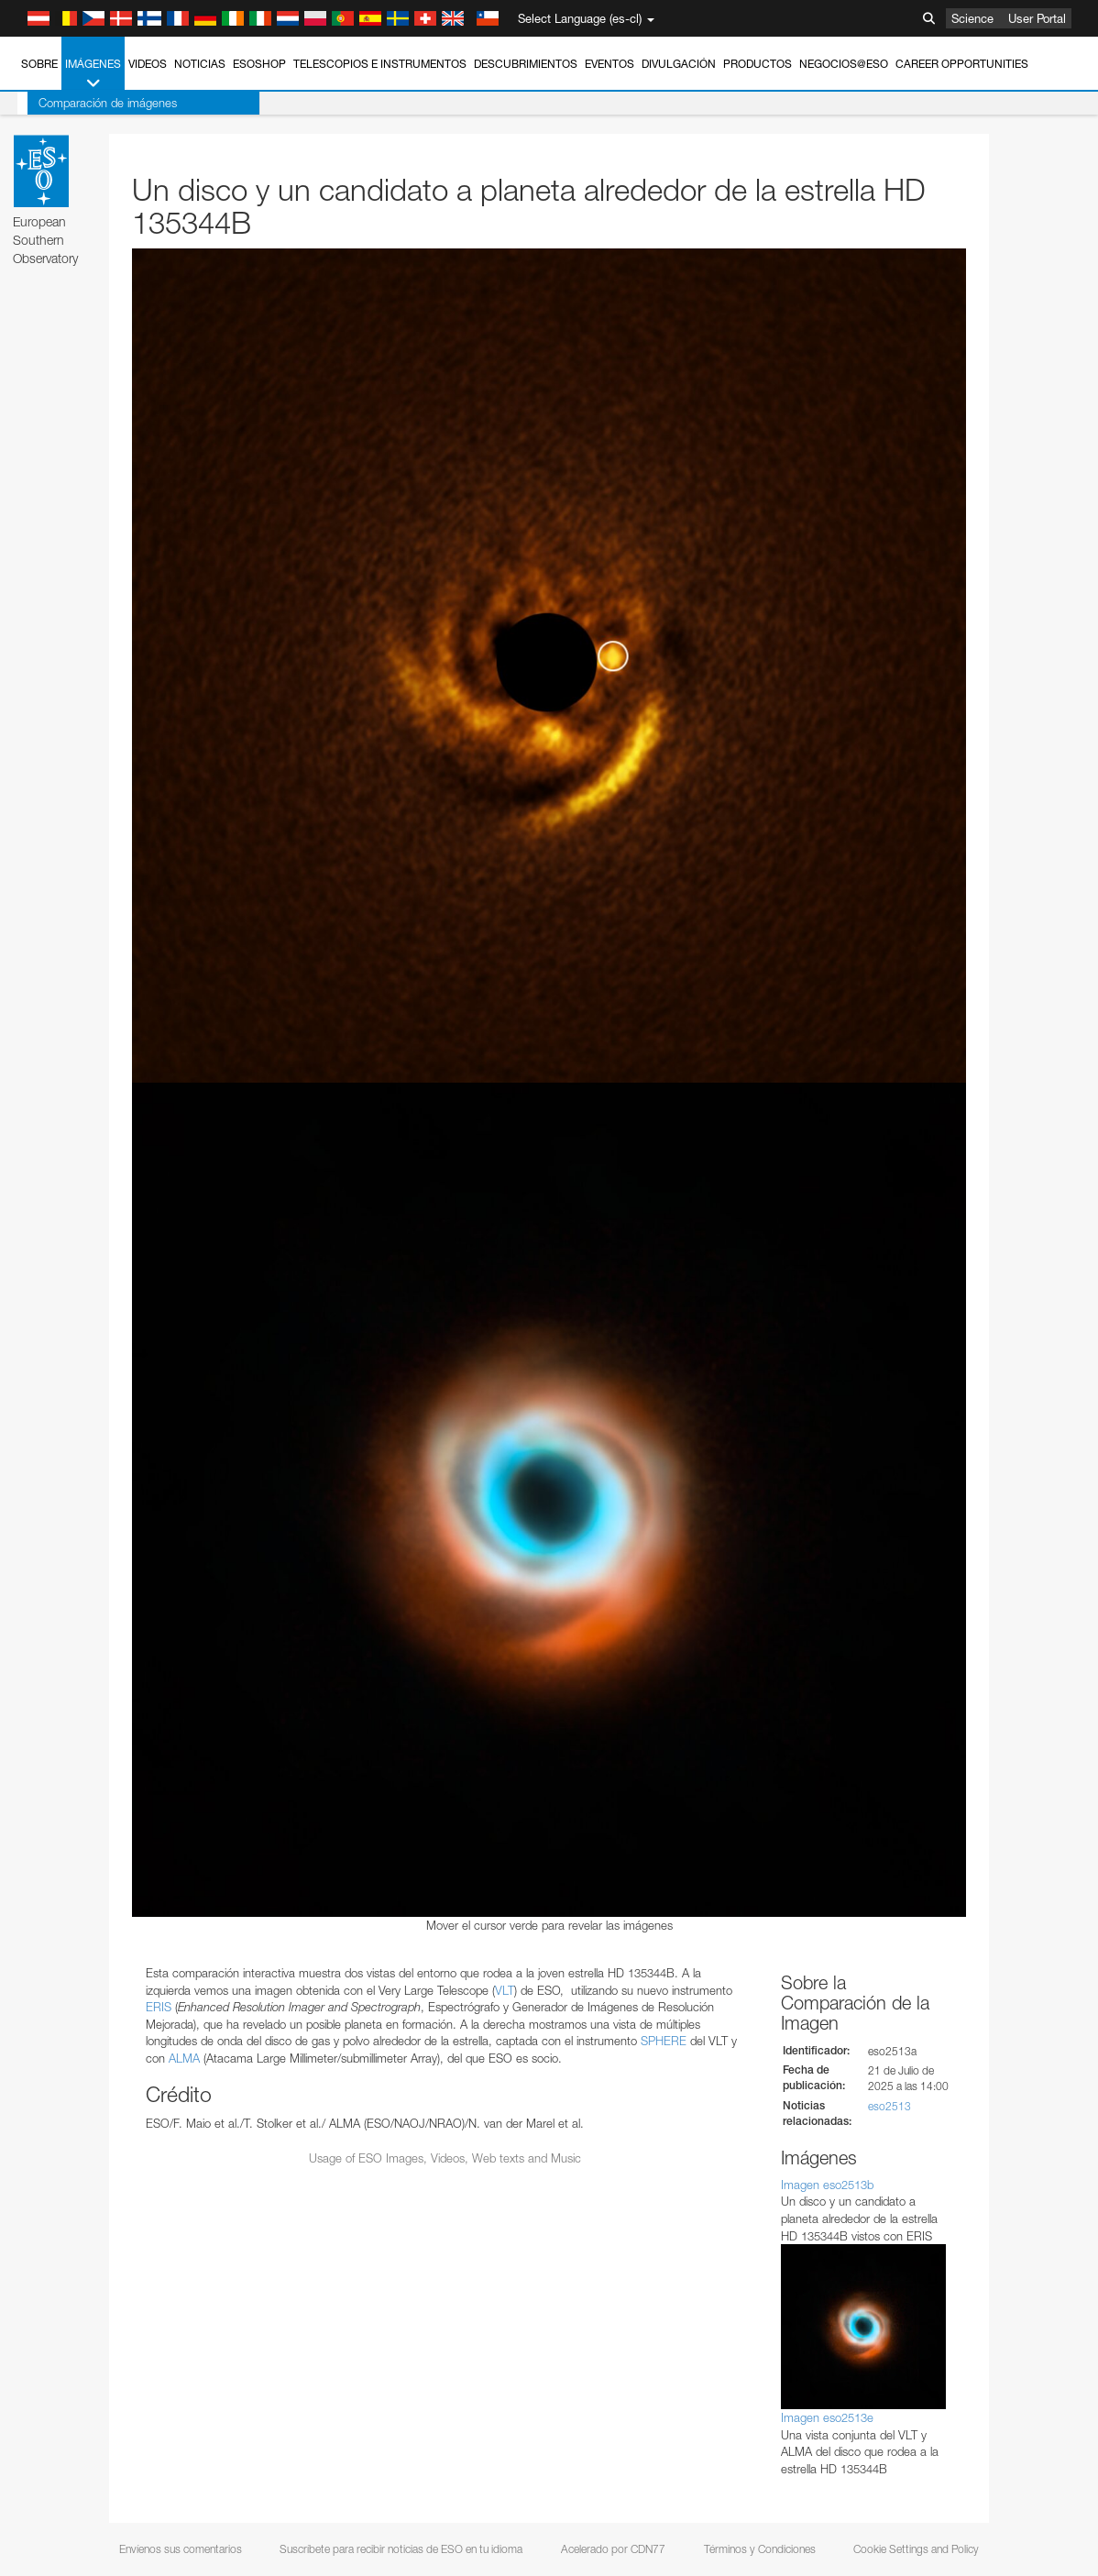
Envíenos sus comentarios (180, 2549)
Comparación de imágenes (97, 102)
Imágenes (93, 74)
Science (972, 18)
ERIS (158, 2006)
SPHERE (663, 2040)
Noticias (199, 64)
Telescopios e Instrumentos (380, 64)
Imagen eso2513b (827, 2184)
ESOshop (259, 64)
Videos (147, 64)
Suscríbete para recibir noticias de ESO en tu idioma (401, 2549)
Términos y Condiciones (760, 2549)
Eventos (609, 64)
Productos (757, 64)
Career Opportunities (961, 64)
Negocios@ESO (843, 64)
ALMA (184, 2058)
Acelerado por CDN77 (613, 2549)
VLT (504, 1990)
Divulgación (679, 64)
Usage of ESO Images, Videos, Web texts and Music (445, 2158)
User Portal (1037, 18)
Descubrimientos (525, 64)
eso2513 (889, 2106)
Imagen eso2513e (827, 2417)
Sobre (39, 64)
